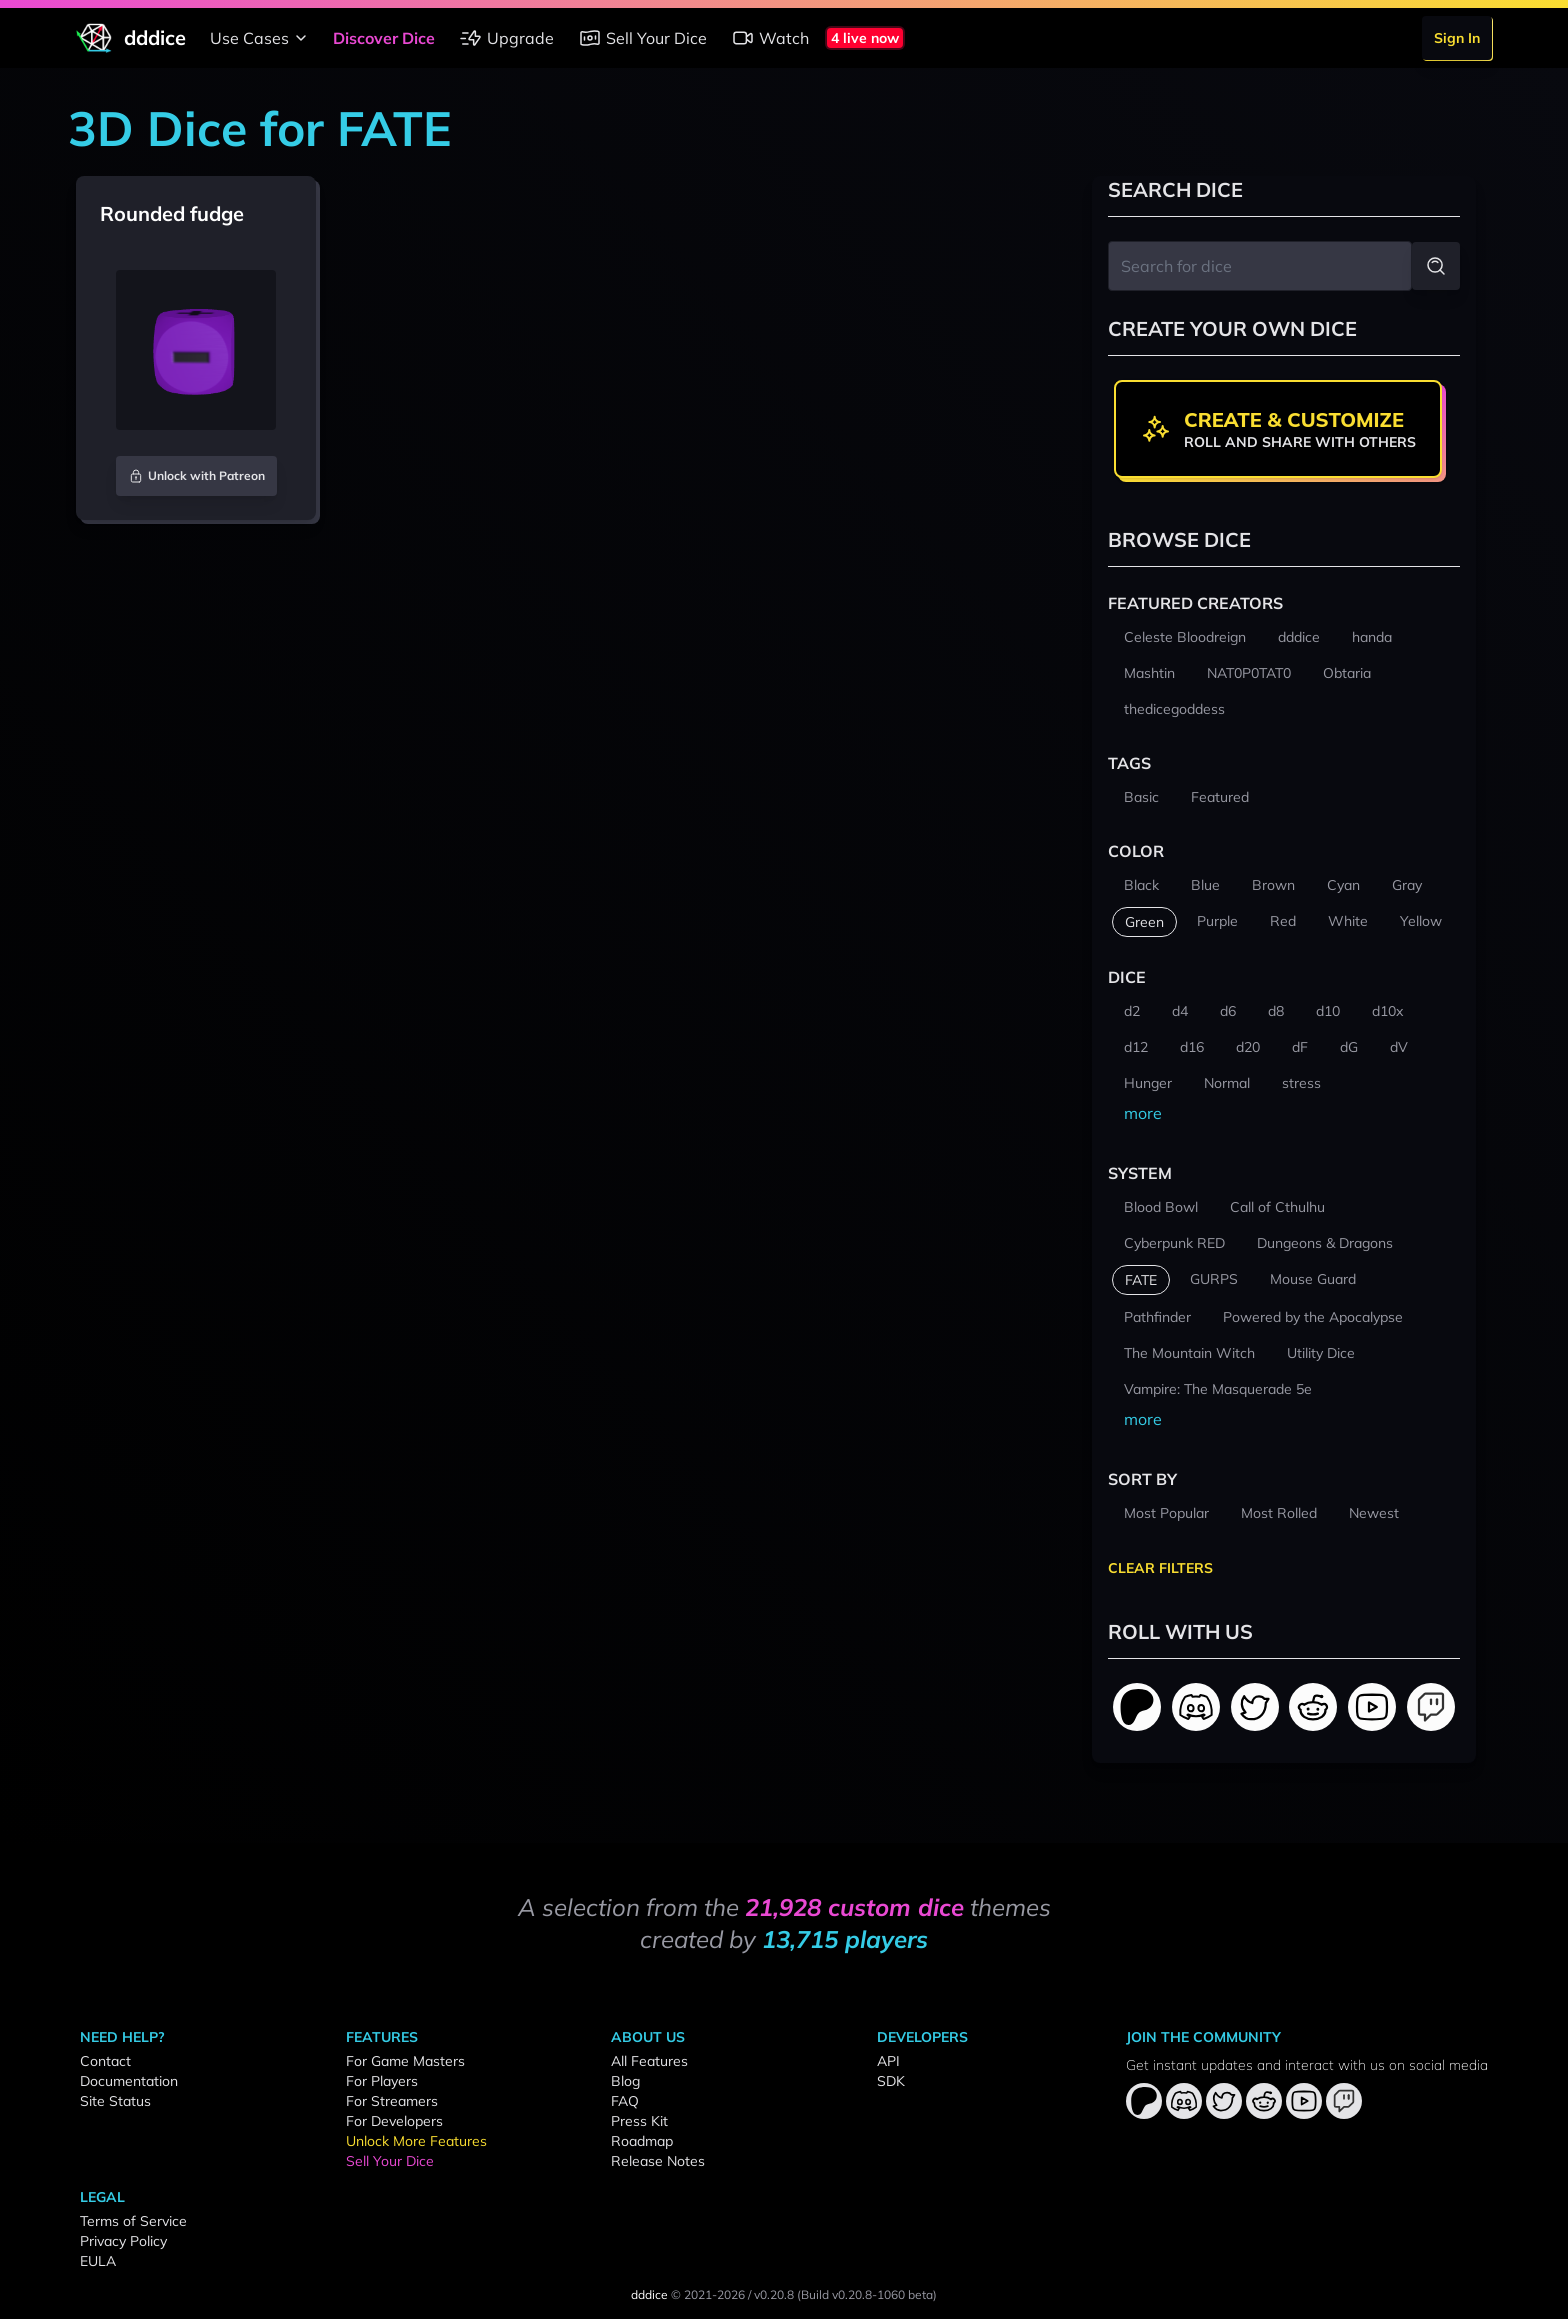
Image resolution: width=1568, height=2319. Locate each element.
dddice (649, 2294)
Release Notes (658, 2161)
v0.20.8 (774, 2294)
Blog (625, 2081)
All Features (649, 2061)
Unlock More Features (416, 2141)
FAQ (625, 2101)
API (888, 2061)
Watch (770, 38)
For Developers (394, 2121)
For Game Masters (405, 2061)
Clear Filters (1160, 1568)
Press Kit (639, 2121)
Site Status (115, 2101)
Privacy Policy (123, 2241)
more (1143, 1113)
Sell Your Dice (642, 38)
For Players (382, 2081)
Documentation (129, 2081)
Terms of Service (133, 2221)
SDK (891, 2081)
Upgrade (506, 38)
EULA (98, 2261)
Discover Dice (384, 38)
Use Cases (261, 38)
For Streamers (392, 2101)
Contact (105, 2061)
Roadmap (642, 2141)
